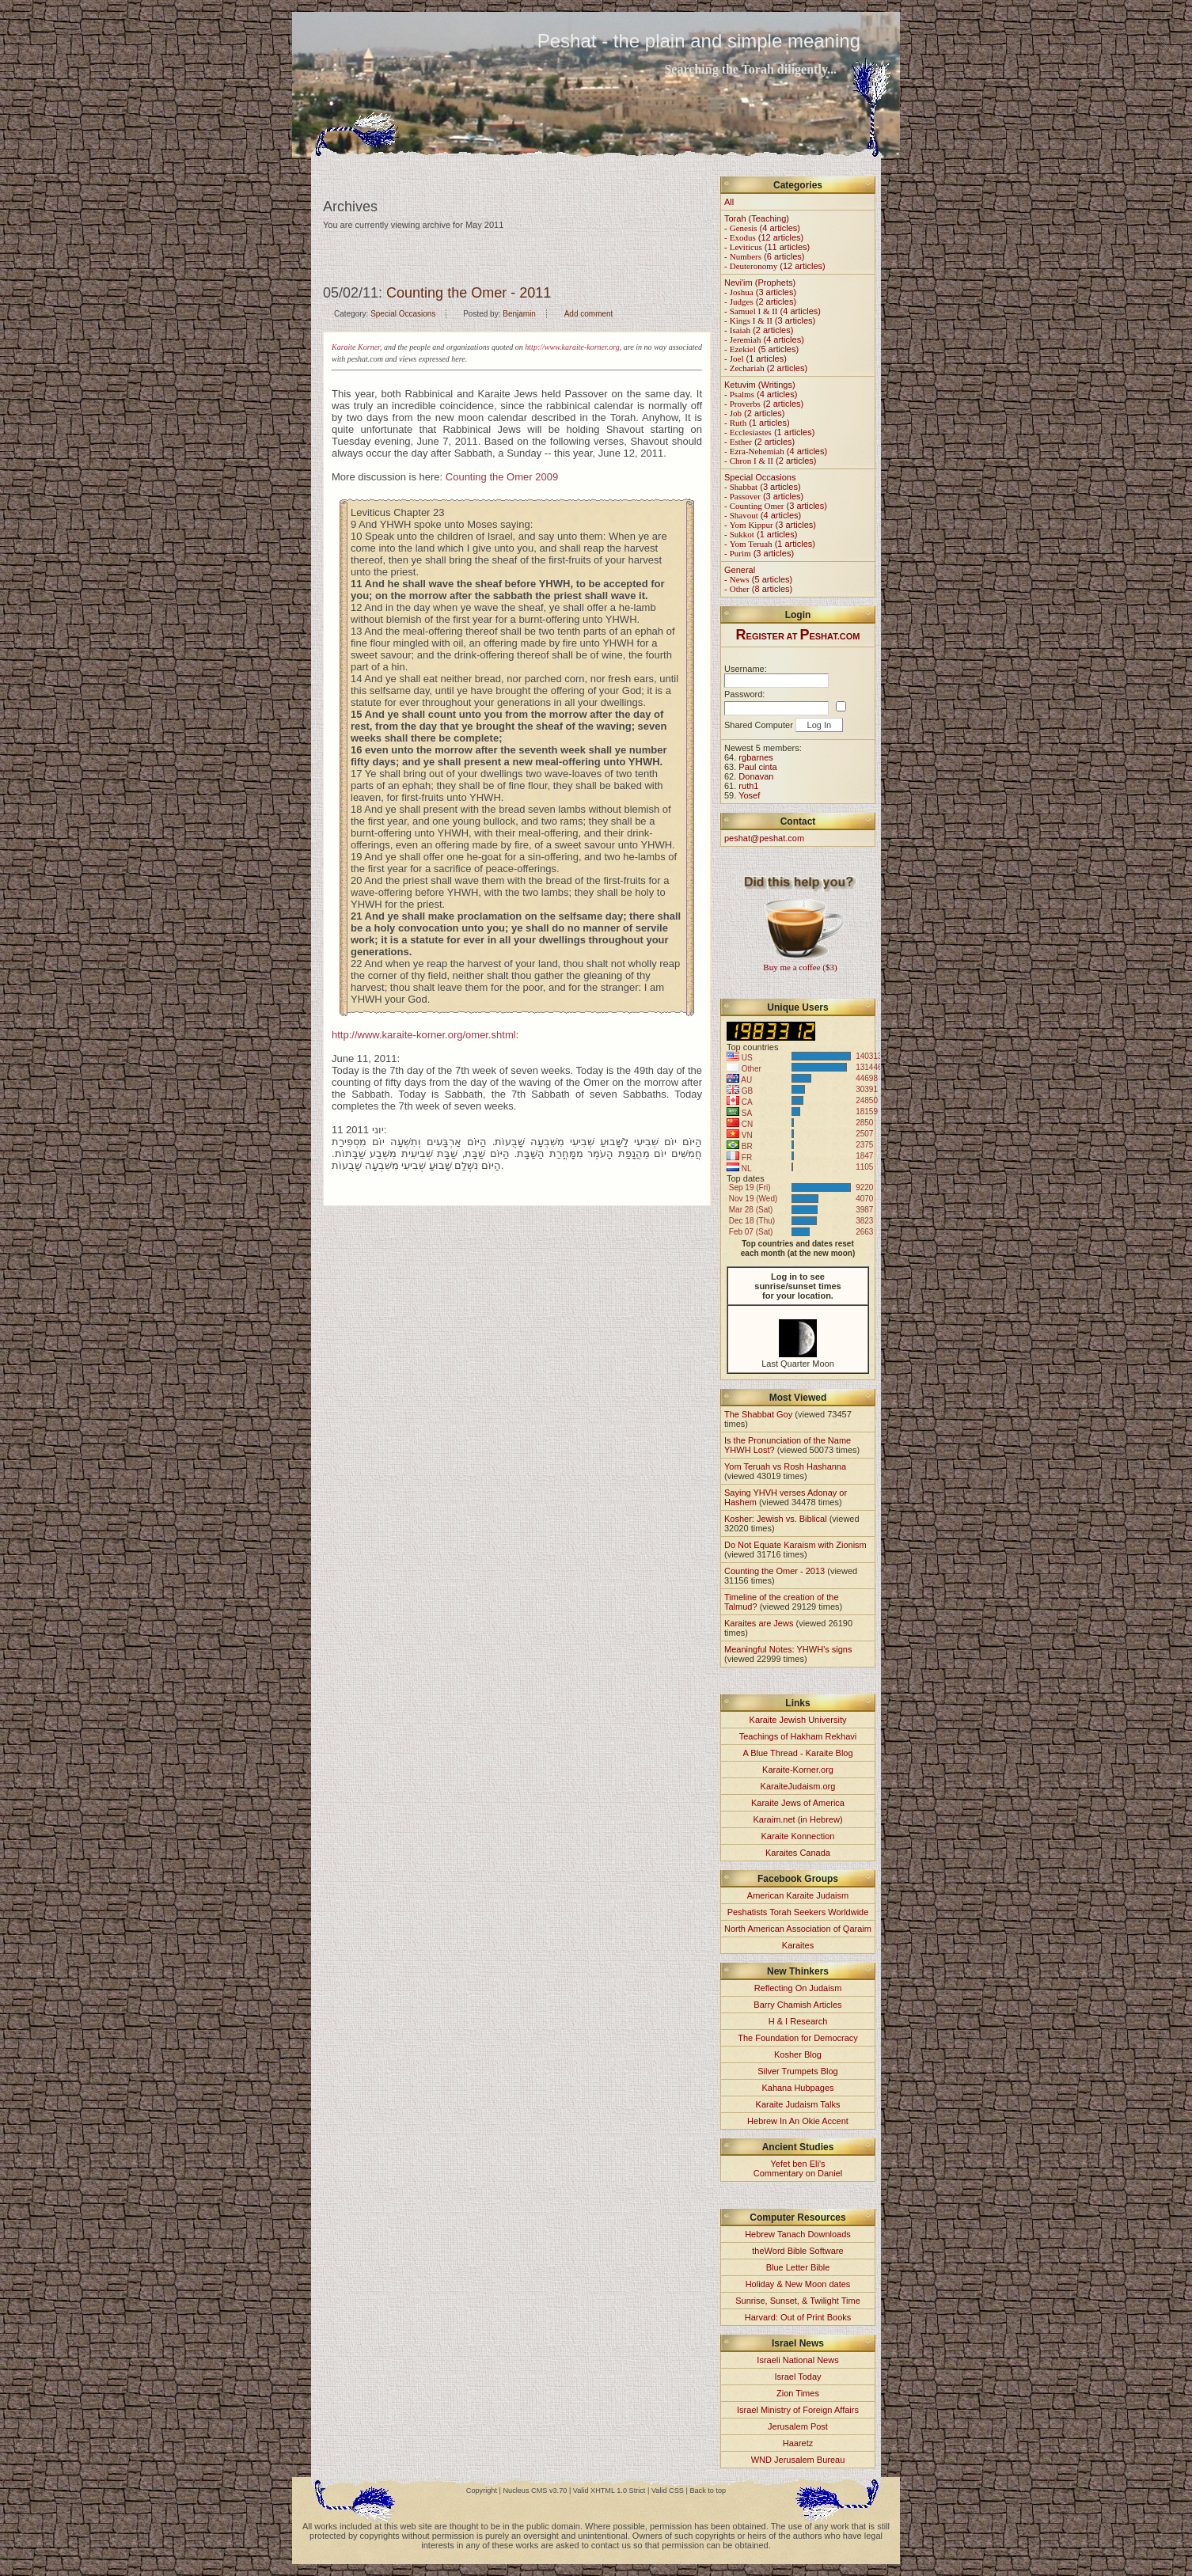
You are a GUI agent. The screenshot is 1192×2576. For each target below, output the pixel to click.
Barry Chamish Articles (797, 2004)
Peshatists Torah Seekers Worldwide (798, 1912)
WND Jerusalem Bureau (798, 2459)
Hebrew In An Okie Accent (797, 2121)
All (729, 202)
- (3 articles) (760, 292)
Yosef (749, 795)
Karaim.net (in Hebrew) (797, 1819)
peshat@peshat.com (764, 838)
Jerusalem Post (798, 2426)
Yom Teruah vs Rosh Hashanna (785, 1466)
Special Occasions (402, 313)
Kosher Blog (798, 2054)
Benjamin (519, 313)
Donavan (755, 776)
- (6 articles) (764, 256)
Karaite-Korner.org (797, 1769)
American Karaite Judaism (797, 1895)
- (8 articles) (758, 589)
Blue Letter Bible (798, 2267)
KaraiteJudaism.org (798, 1786)
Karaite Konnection (798, 1836)
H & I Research (798, 2021)
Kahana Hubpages (797, 2087)
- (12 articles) (763, 237)
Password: (744, 694)
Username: (745, 668)
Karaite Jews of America (798, 1803)
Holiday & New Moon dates (798, 2284)
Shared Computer (758, 725)
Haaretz (798, 2443)
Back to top (707, 2490)
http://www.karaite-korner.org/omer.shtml (424, 1035)
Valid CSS (667, 2490)
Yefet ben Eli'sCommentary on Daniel (798, 2168)
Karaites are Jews (758, 1623)
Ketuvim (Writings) (759, 384)
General (739, 570)
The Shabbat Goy (758, 1414)
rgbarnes (755, 757)
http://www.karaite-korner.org (572, 347)
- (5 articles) (761, 349)
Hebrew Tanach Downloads (798, 2234)
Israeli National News (797, 2360)
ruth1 (748, 786)
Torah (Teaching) (756, 218)
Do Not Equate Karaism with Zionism (795, 1545)
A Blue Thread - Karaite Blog (797, 1753)
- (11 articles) (767, 247)
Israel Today (797, 2376)
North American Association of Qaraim (797, 1928)
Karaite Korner (356, 347)
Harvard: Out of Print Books (798, 2317)
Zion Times (797, 2393)
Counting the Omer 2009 (502, 477)
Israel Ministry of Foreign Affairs (798, 2410)
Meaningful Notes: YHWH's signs (788, 1649)
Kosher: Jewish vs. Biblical (775, 1518)
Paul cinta (757, 767)
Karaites (798, 1945)
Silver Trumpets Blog (797, 2071)
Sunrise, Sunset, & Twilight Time (797, 2300)
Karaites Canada (797, 1852)
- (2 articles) (760, 301)
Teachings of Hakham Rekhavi (798, 1736)
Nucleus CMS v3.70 (535, 2490)
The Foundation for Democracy (798, 2038)
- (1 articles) (755, 358)
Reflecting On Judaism (798, 1988)
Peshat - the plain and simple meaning (698, 40)
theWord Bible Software (797, 2250)
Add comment (588, 313)
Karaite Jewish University (798, 1719)
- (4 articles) (762, 228)
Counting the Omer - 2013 (774, 1571)
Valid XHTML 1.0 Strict (609, 2490)
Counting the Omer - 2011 (468, 293)
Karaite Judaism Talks (798, 2104)
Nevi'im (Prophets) (759, 282)
